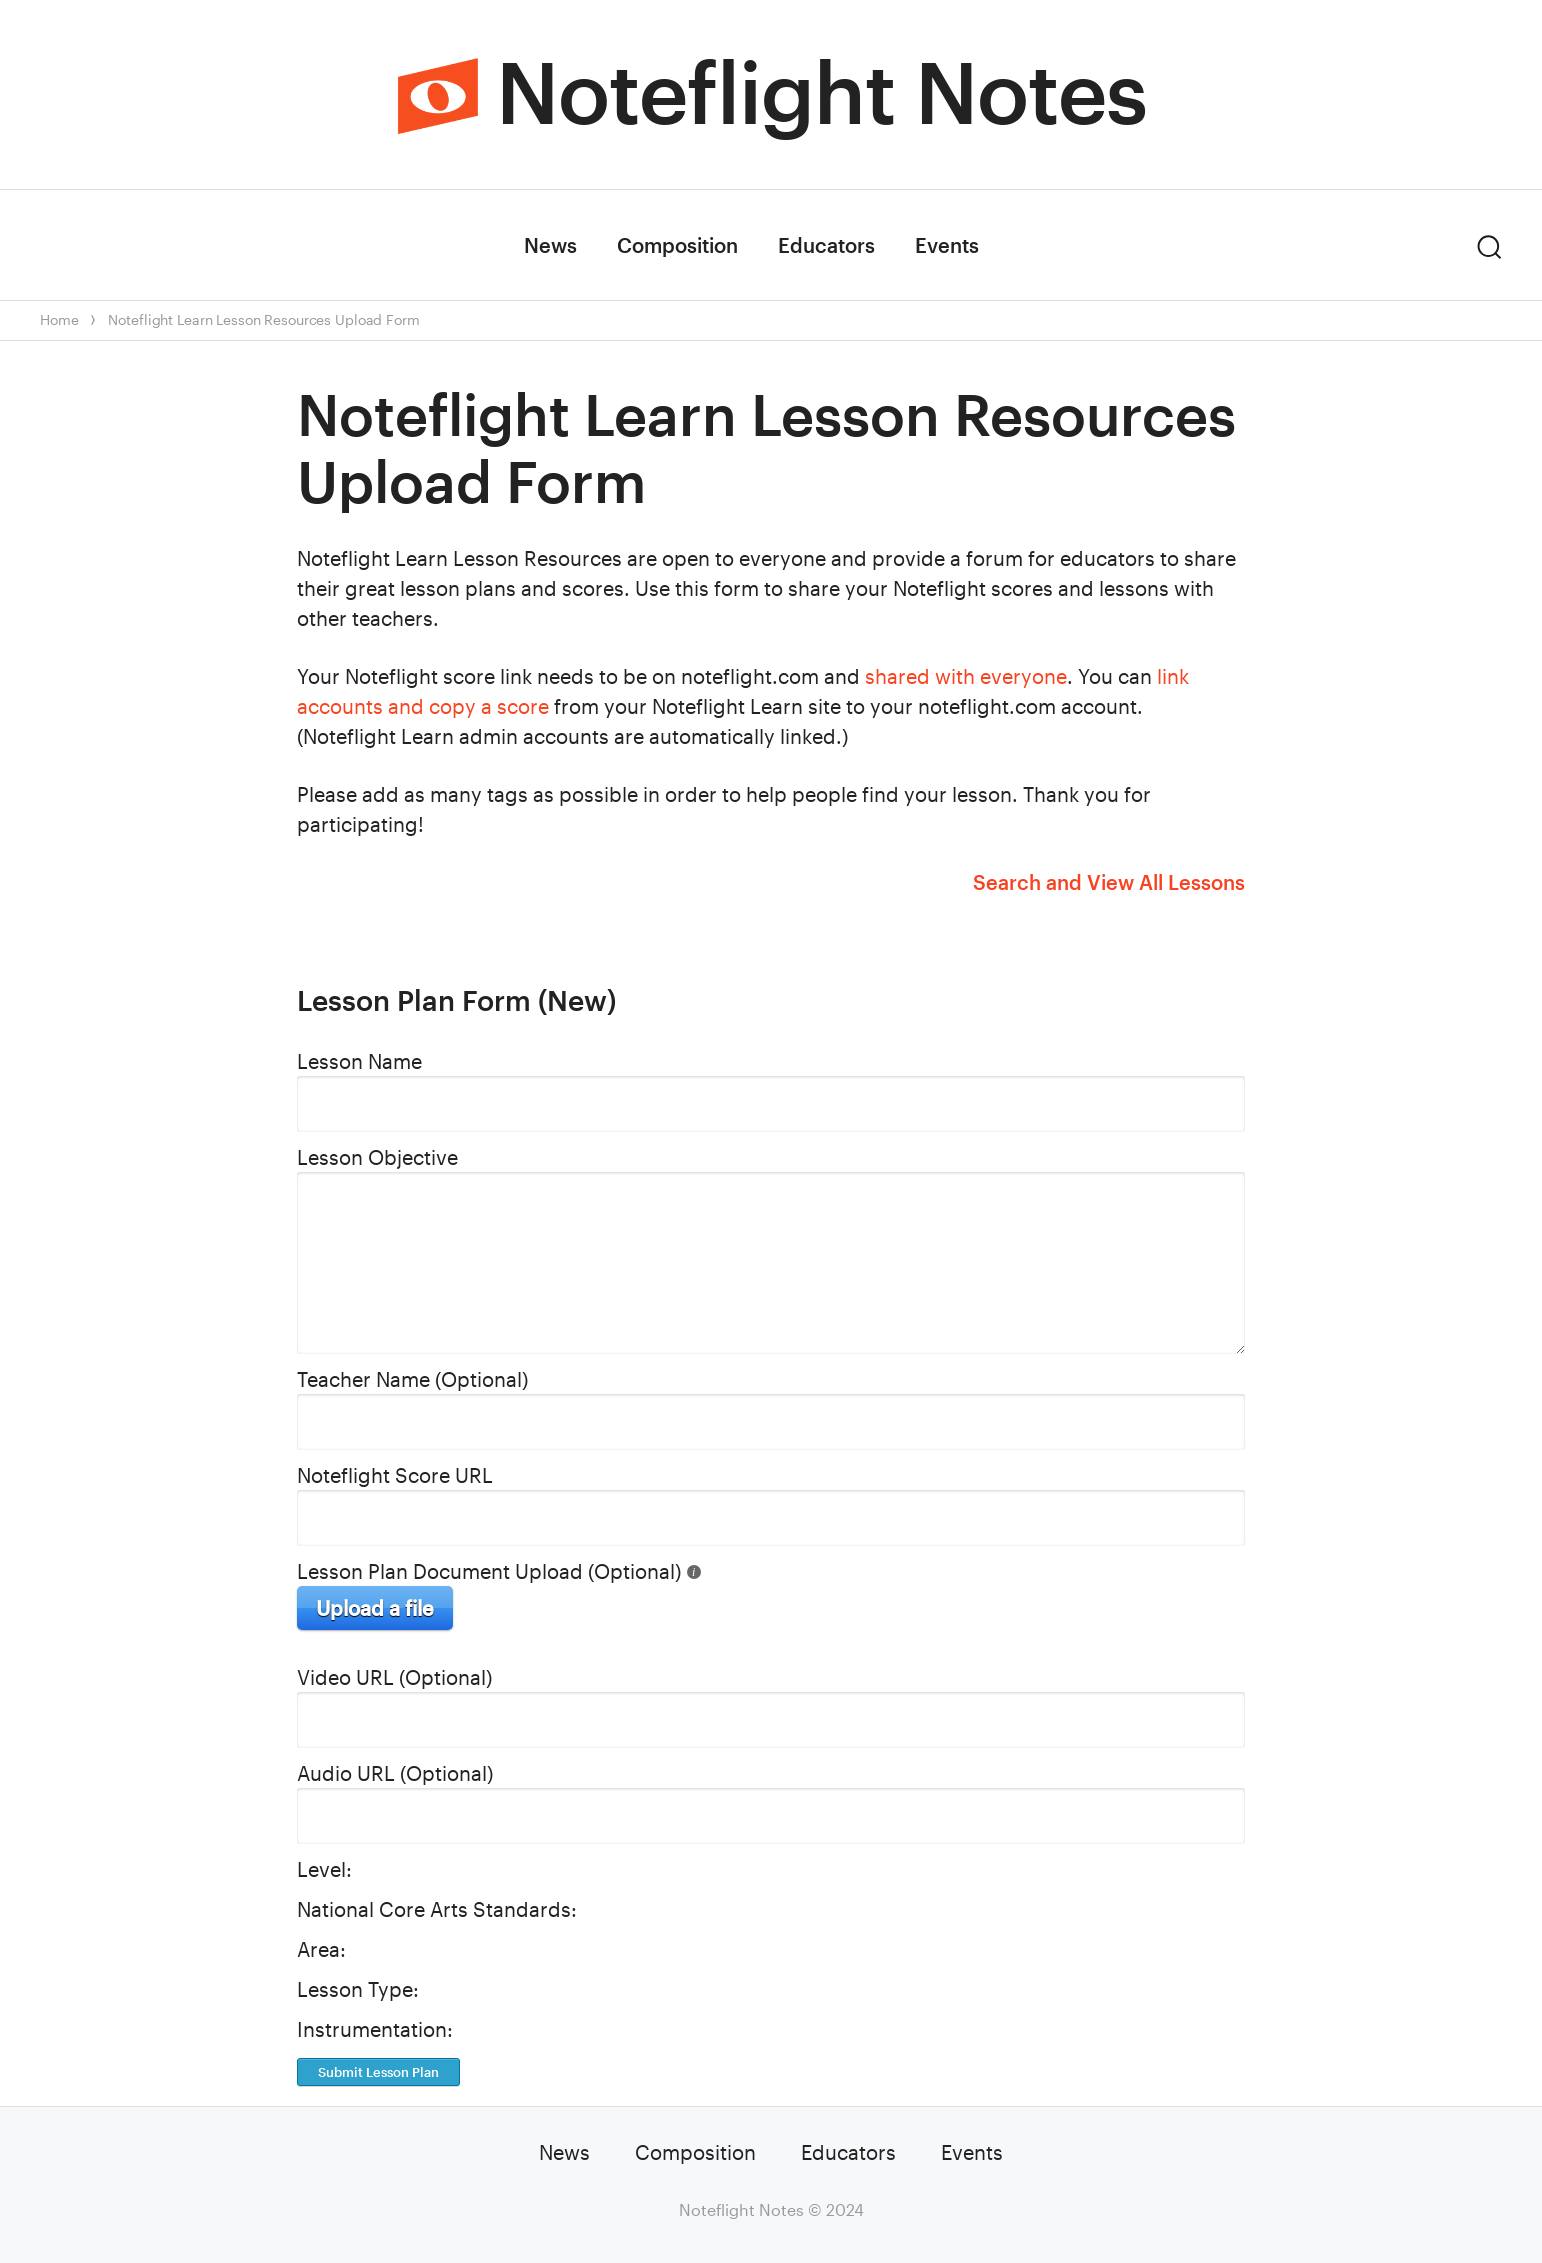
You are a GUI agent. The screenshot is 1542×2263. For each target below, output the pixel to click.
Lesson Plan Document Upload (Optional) (489, 1571)
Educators (826, 245)
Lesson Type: (358, 1989)
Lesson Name (359, 1061)
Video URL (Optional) (394, 1677)
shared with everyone (966, 676)
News (550, 245)
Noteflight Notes (821, 91)
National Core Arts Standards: (437, 1909)
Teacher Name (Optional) (412, 1379)
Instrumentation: (375, 2029)
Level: (324, 1869)
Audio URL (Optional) (395, 1773)
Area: (321, 1949)
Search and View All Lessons (1109, 882)
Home (59, 319)
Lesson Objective (377, 1157)
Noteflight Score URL (395, 1475)
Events (947, 245)
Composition (677, 245)
